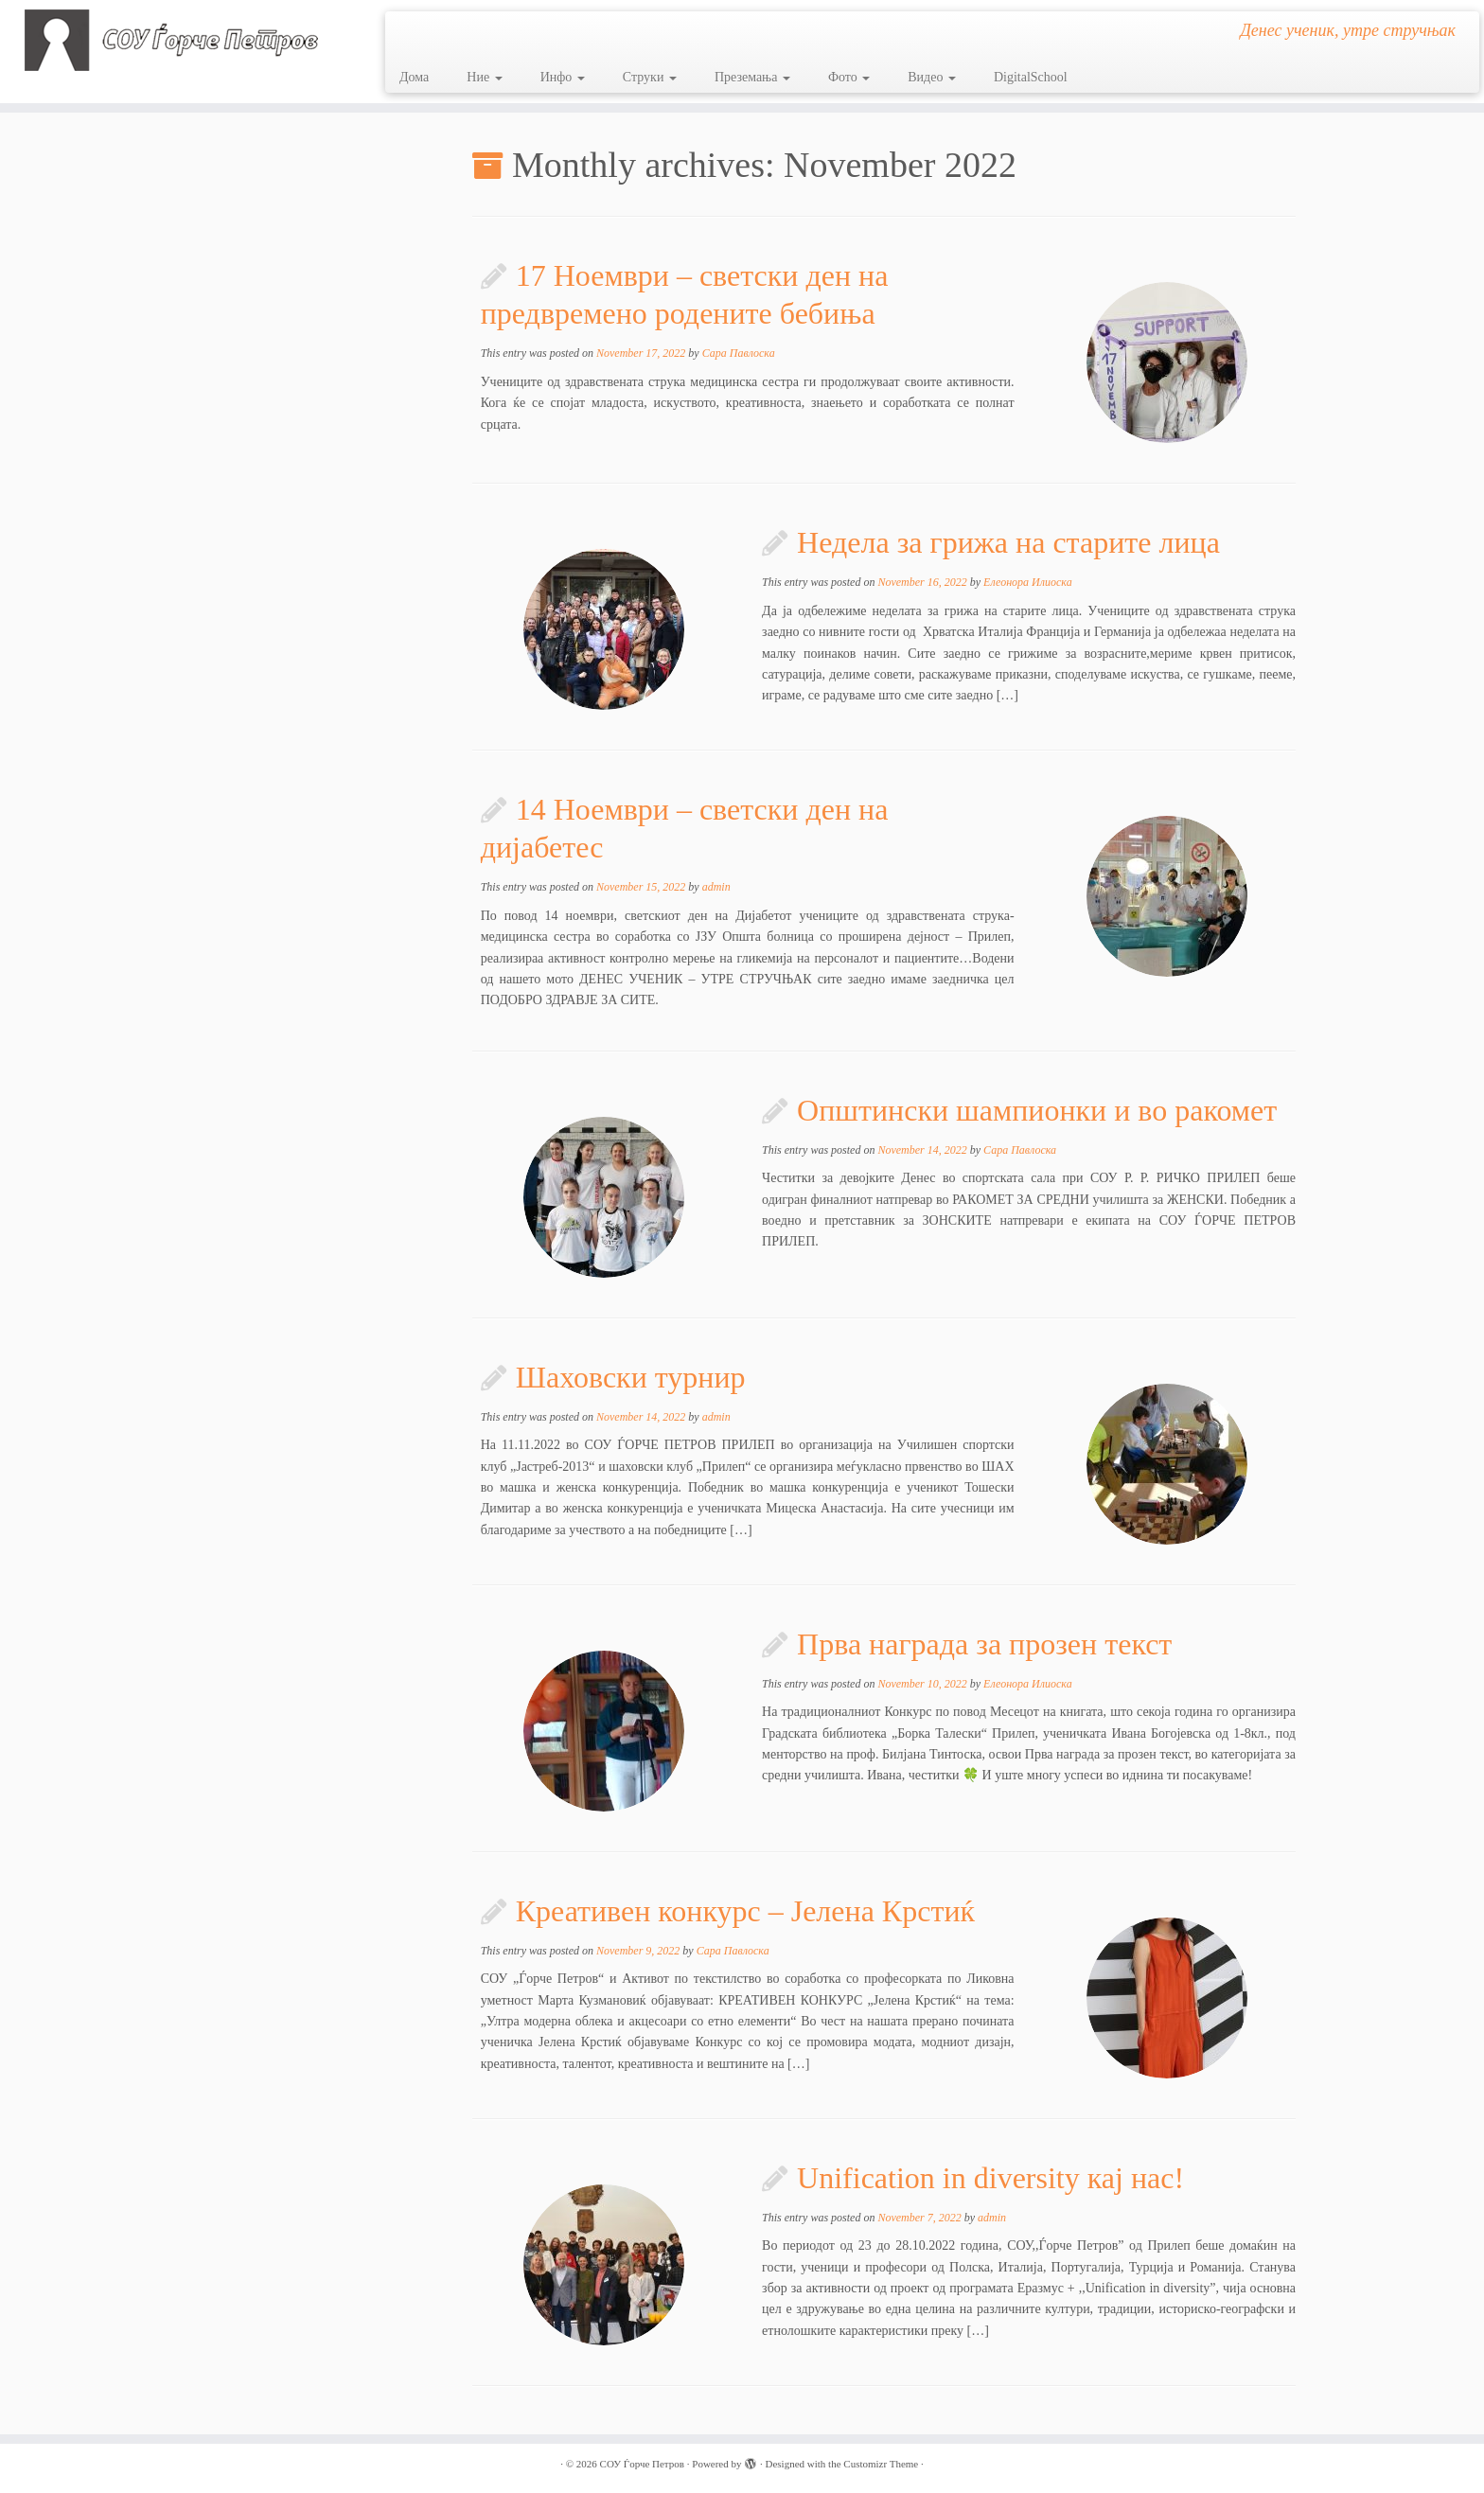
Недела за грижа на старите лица (1008, 542)
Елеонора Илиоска (1027, 582)
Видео (932, 77)
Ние (484, 77)
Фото (849, 77)
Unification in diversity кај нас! (990, 2178)
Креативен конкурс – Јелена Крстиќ (745, 1911)
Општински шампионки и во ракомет (1037, 1110)
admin (716, 886)
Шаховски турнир (631, 1377)
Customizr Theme (880, 2463)
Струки (650, 77)
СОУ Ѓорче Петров (642, 2463)
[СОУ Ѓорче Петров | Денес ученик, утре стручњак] (171, 40)
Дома (414, 77)
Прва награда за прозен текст (984, 1644)
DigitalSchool (1031, 77)
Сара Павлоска (738, 353)
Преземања (752, 77)
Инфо (562, 77)
